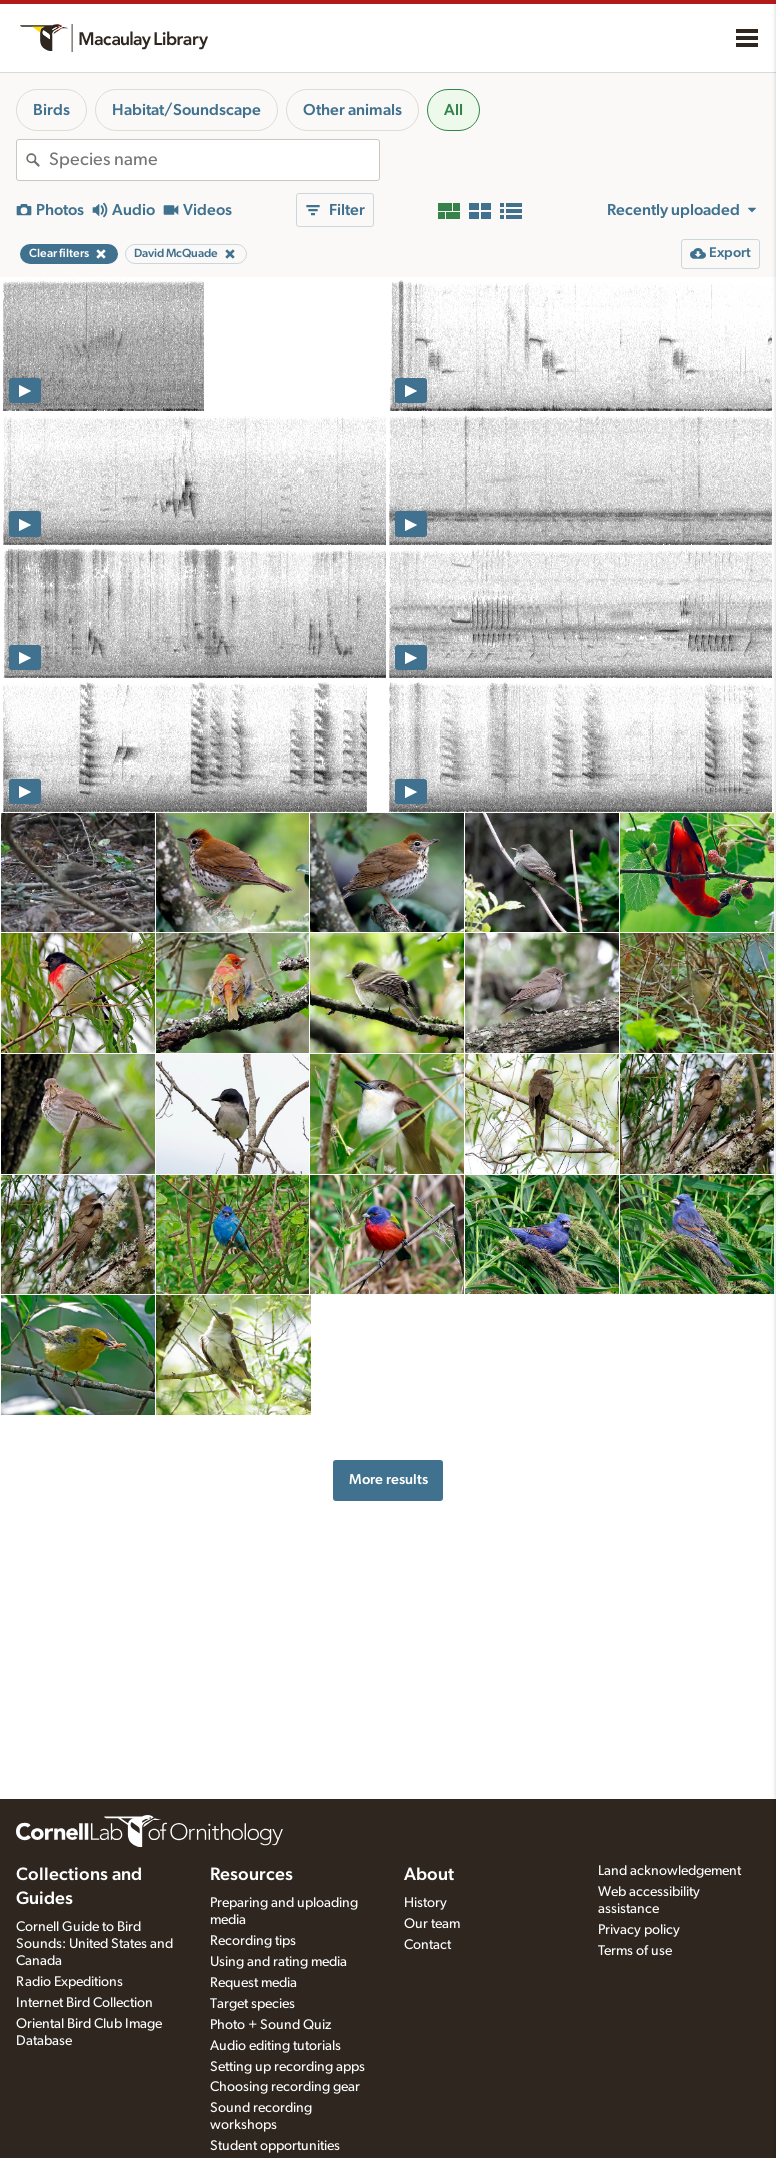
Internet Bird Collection (84, 2003)
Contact (427, 1945)
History (425, 1903)
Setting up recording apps (287, 2067)
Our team (432, 1924)
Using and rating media (278, 1962)
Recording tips (253, 1941)
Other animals (352, 110)
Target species (252, 2004)
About (429, 1875)
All (453, 110)
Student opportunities (275, 2146)
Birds (51, 110)
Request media (253, 1983)
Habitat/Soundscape (186, 110)
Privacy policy (639, 1930)
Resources (251, 1875)
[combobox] (214, 160)
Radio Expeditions (69, 1982)
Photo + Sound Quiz (270, 2025)
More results (388, 1479)
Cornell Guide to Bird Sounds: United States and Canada (94, 1944)
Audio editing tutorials (275, 2046)
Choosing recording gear (285, 2087)
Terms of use (635, 1951)
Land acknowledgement (669, 1871)
